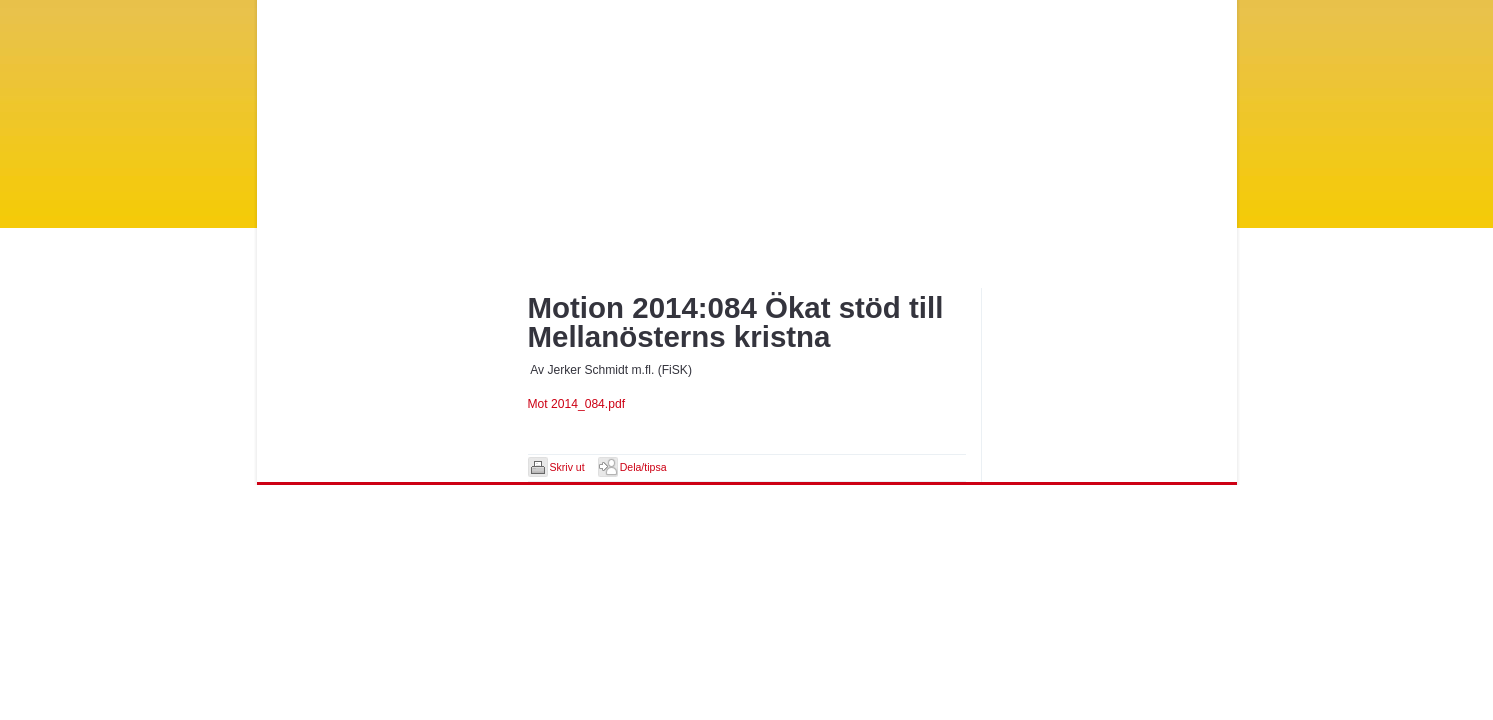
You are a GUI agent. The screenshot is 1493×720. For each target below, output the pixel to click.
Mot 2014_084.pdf (577, 404)
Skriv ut (567, 467)
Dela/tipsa (643, 467)
